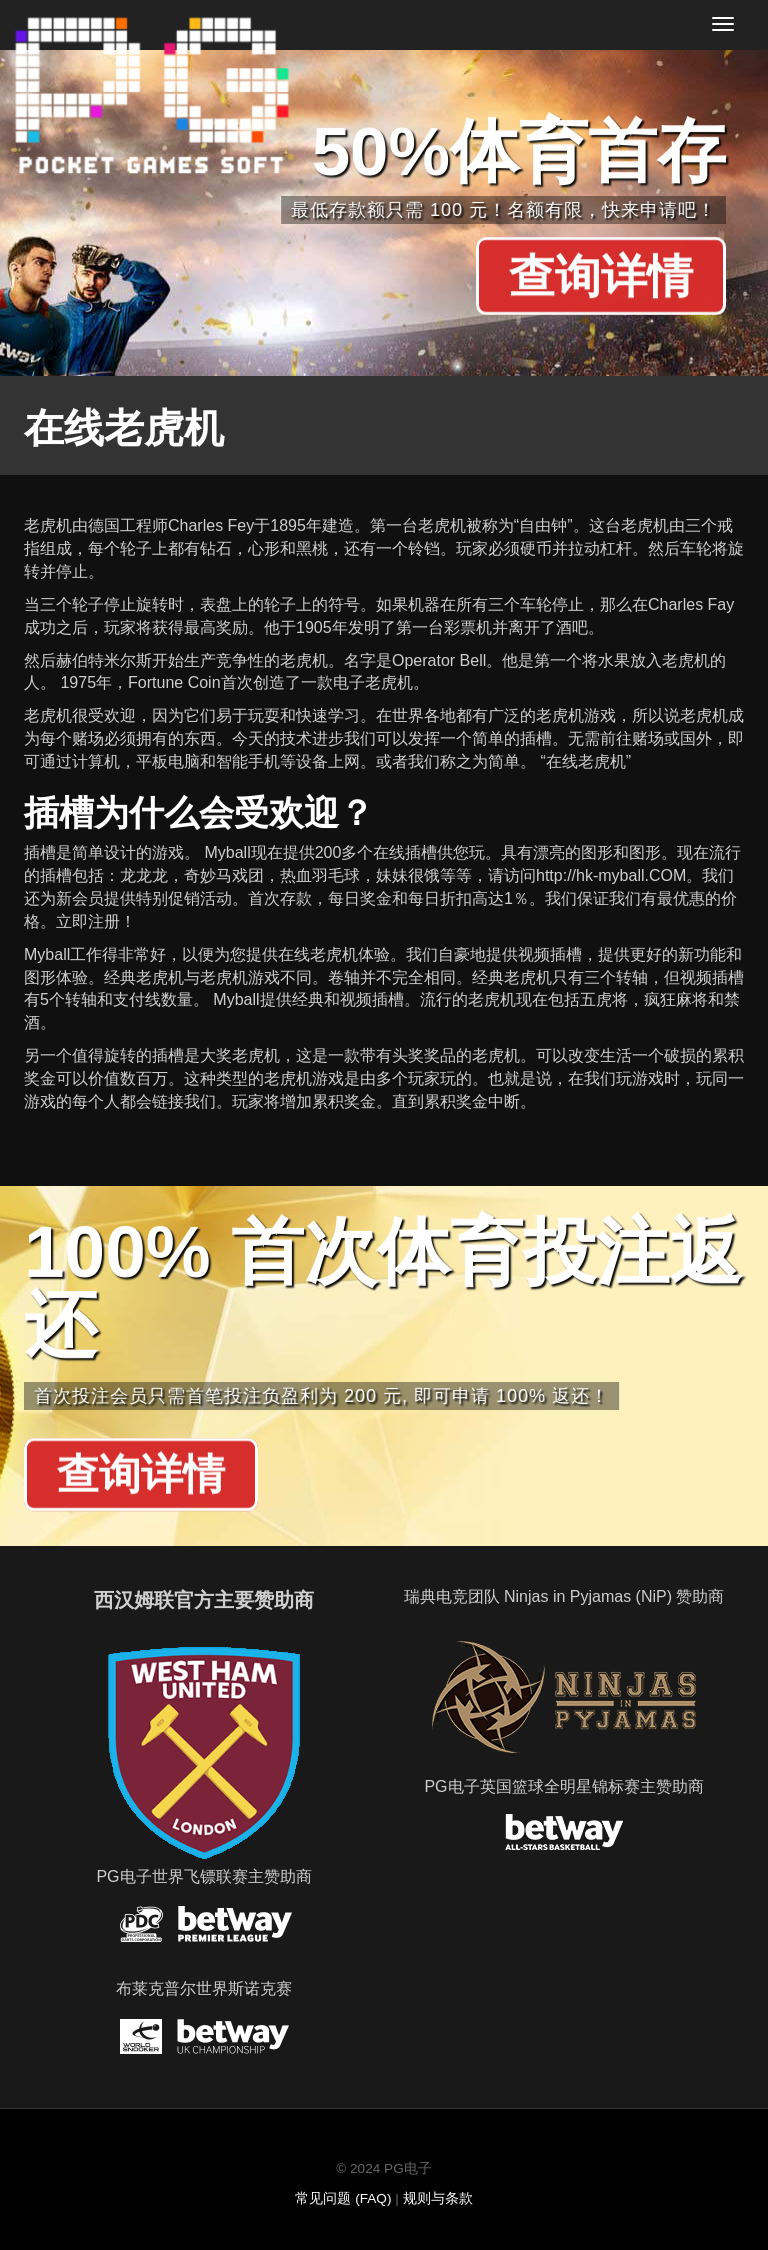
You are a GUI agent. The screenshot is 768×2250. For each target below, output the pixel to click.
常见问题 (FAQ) (343, 2198)
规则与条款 (438, 2198)
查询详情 (601, 277)
